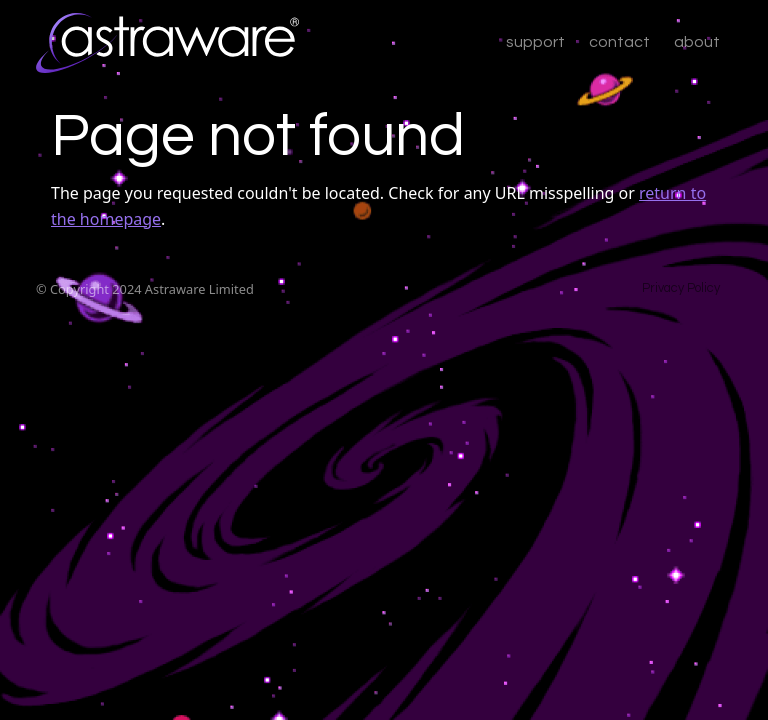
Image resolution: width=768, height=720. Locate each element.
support (535, 42)
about (697, 42)
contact (619, 42)
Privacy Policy (681, 288)
